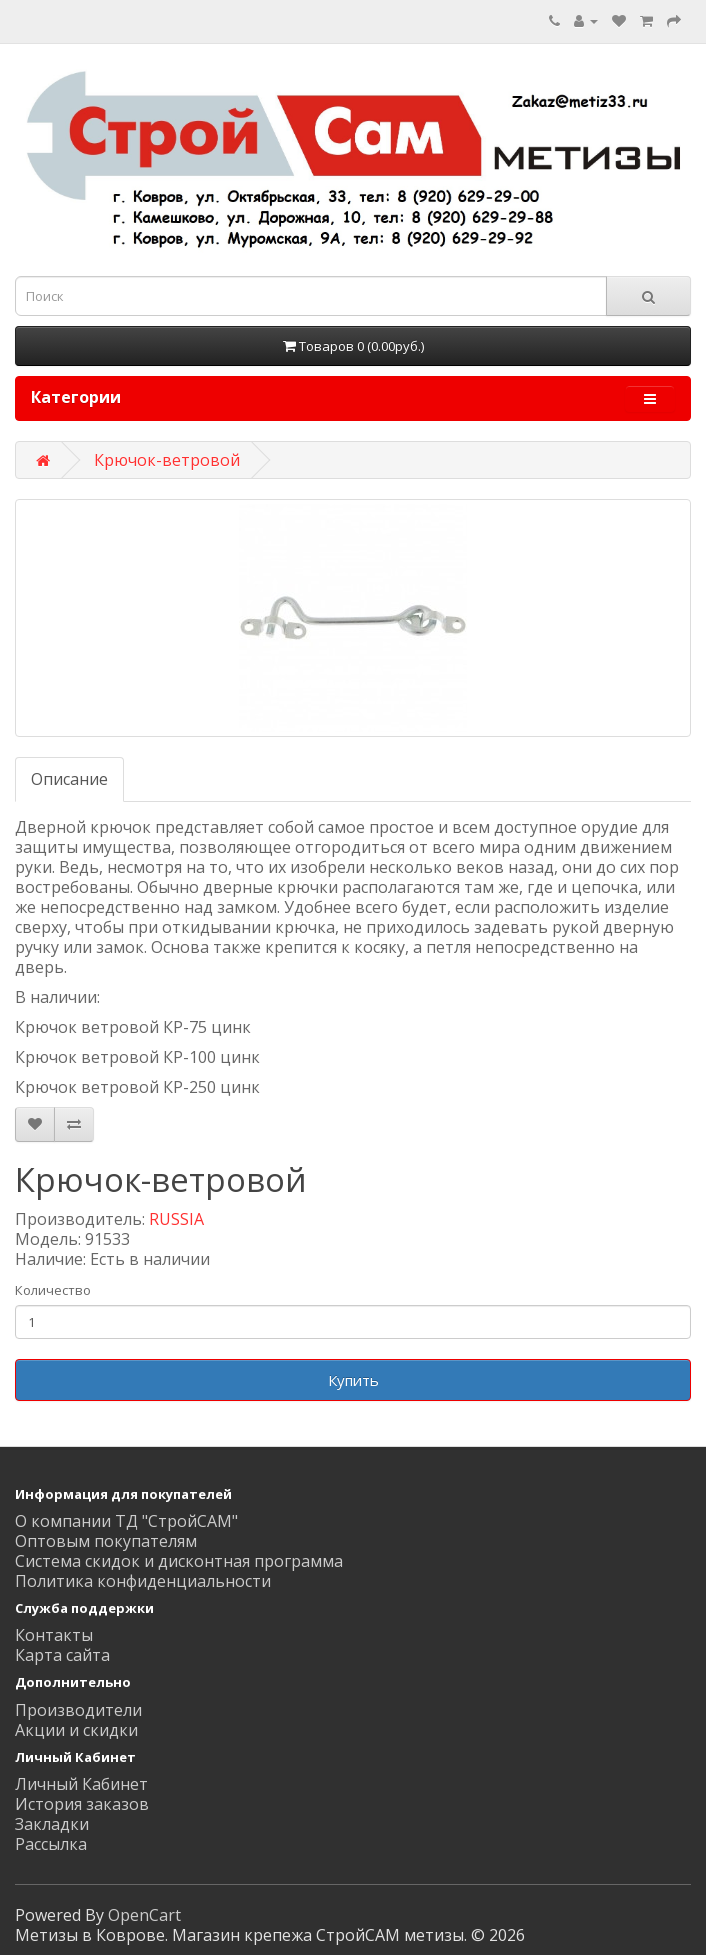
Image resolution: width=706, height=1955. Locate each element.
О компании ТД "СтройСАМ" (126, 1521)
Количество (53, 1290)
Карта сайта (62, 1655)
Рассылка (51, 1844)
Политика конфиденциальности (143, 1581)
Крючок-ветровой (167, 460)
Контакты (54, 1635)
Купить (353, 1380)
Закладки (52, 1824)
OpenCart (144, 1915)
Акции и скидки (76, 1730)
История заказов (82, 1804)
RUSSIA (176, 1219)
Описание (69, 779)
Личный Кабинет (81, 1784)
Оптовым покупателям (106, 1541)
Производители (78, 1710)
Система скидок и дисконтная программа (179, 1561)
